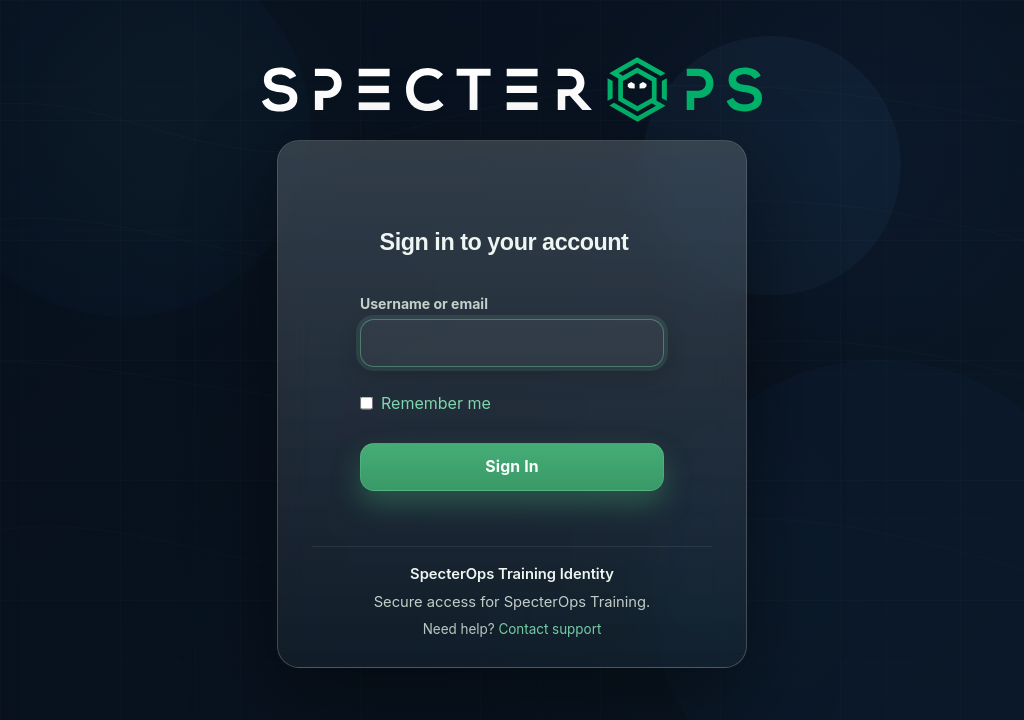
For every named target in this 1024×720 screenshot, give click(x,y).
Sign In (512, 466)
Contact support (549, 629)
